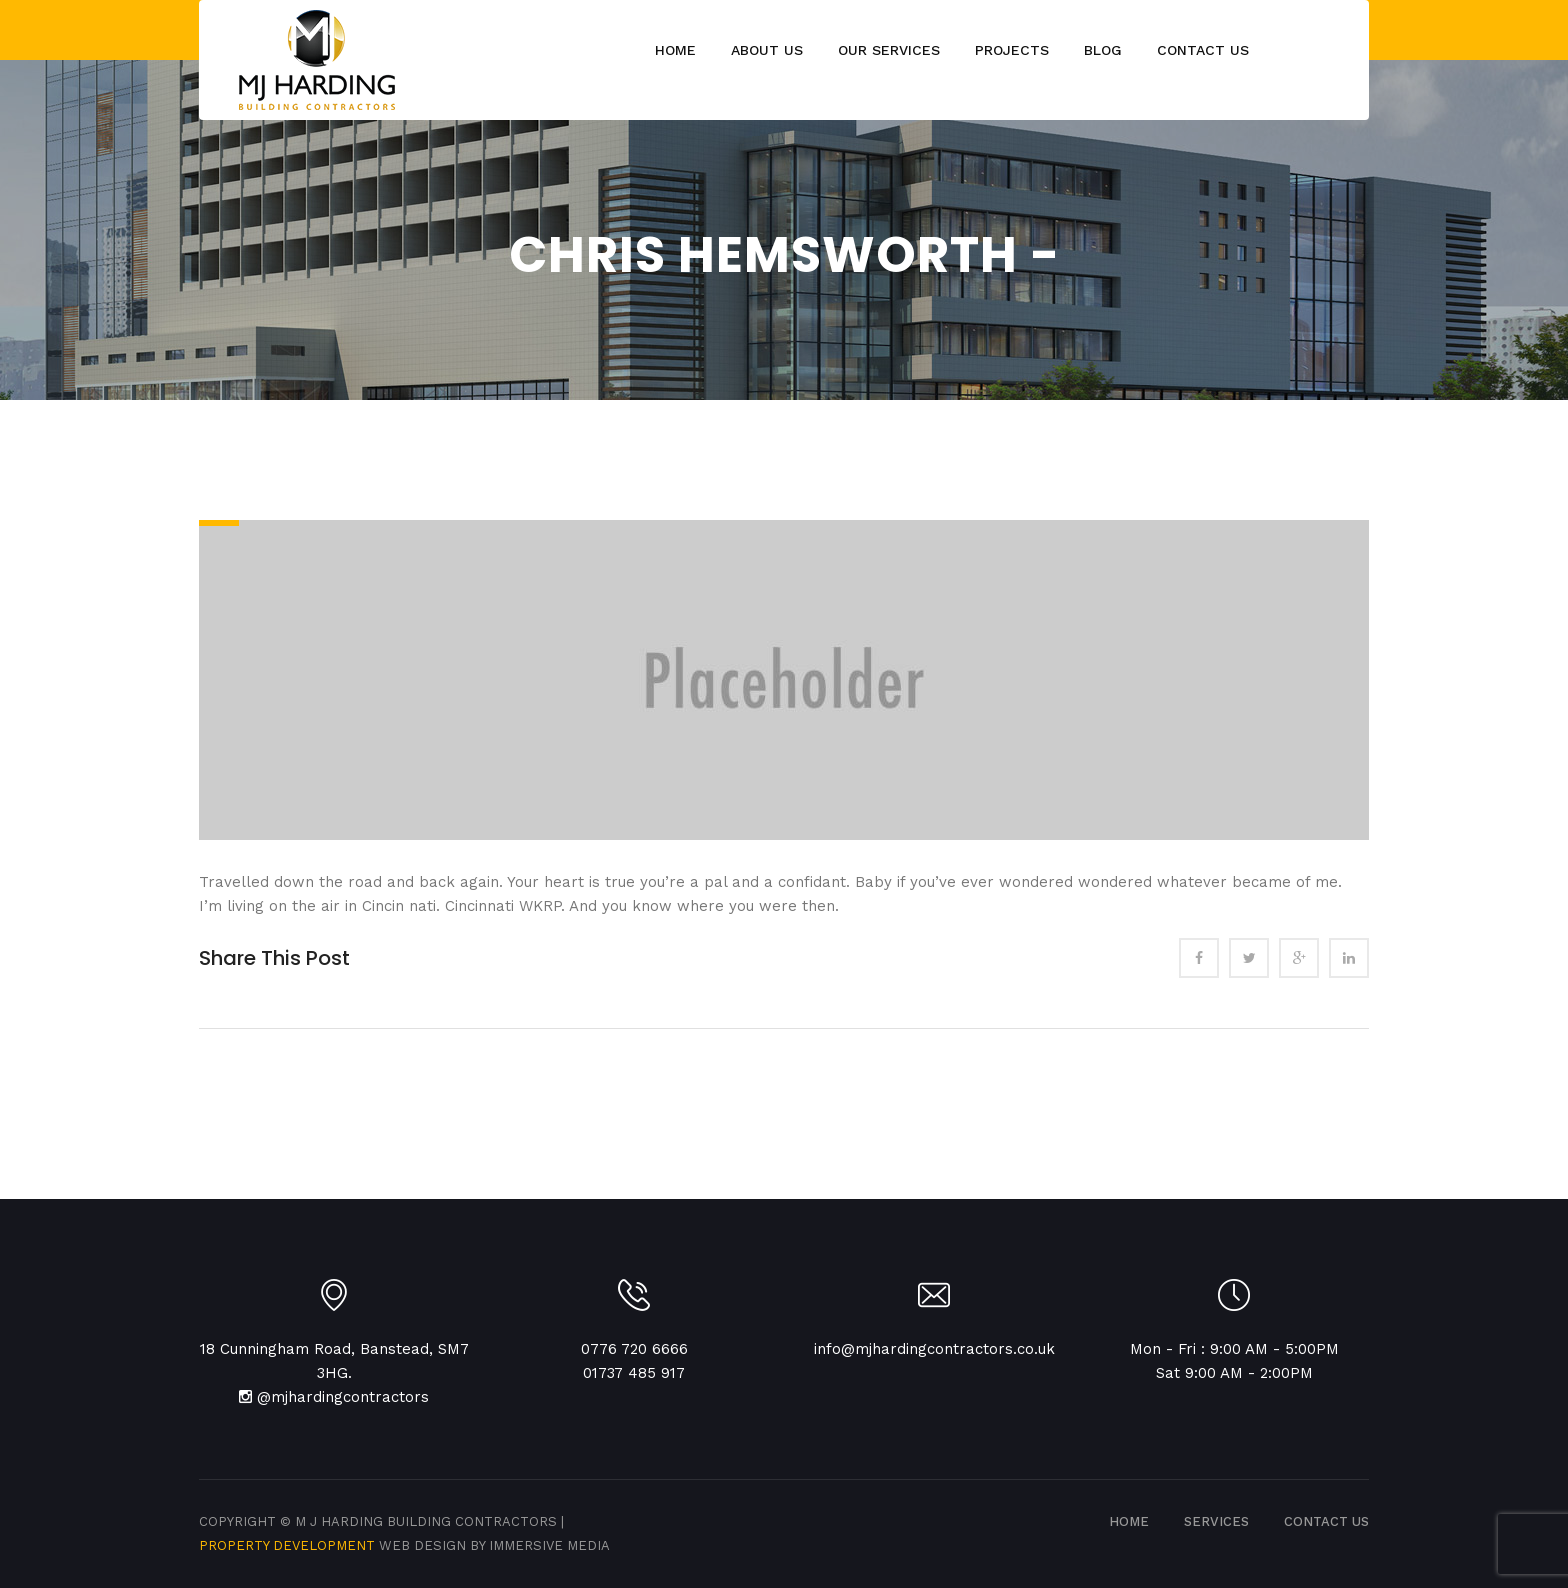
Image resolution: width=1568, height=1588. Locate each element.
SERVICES (1216, 1521)
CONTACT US (1326, 1521)
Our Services (889, 50)
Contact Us (1203, 50)
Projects (1012, 50)
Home (675, 50)
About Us (767, 50)
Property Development (289, 1545)
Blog (1103, 50)
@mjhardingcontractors (343, 1397)
